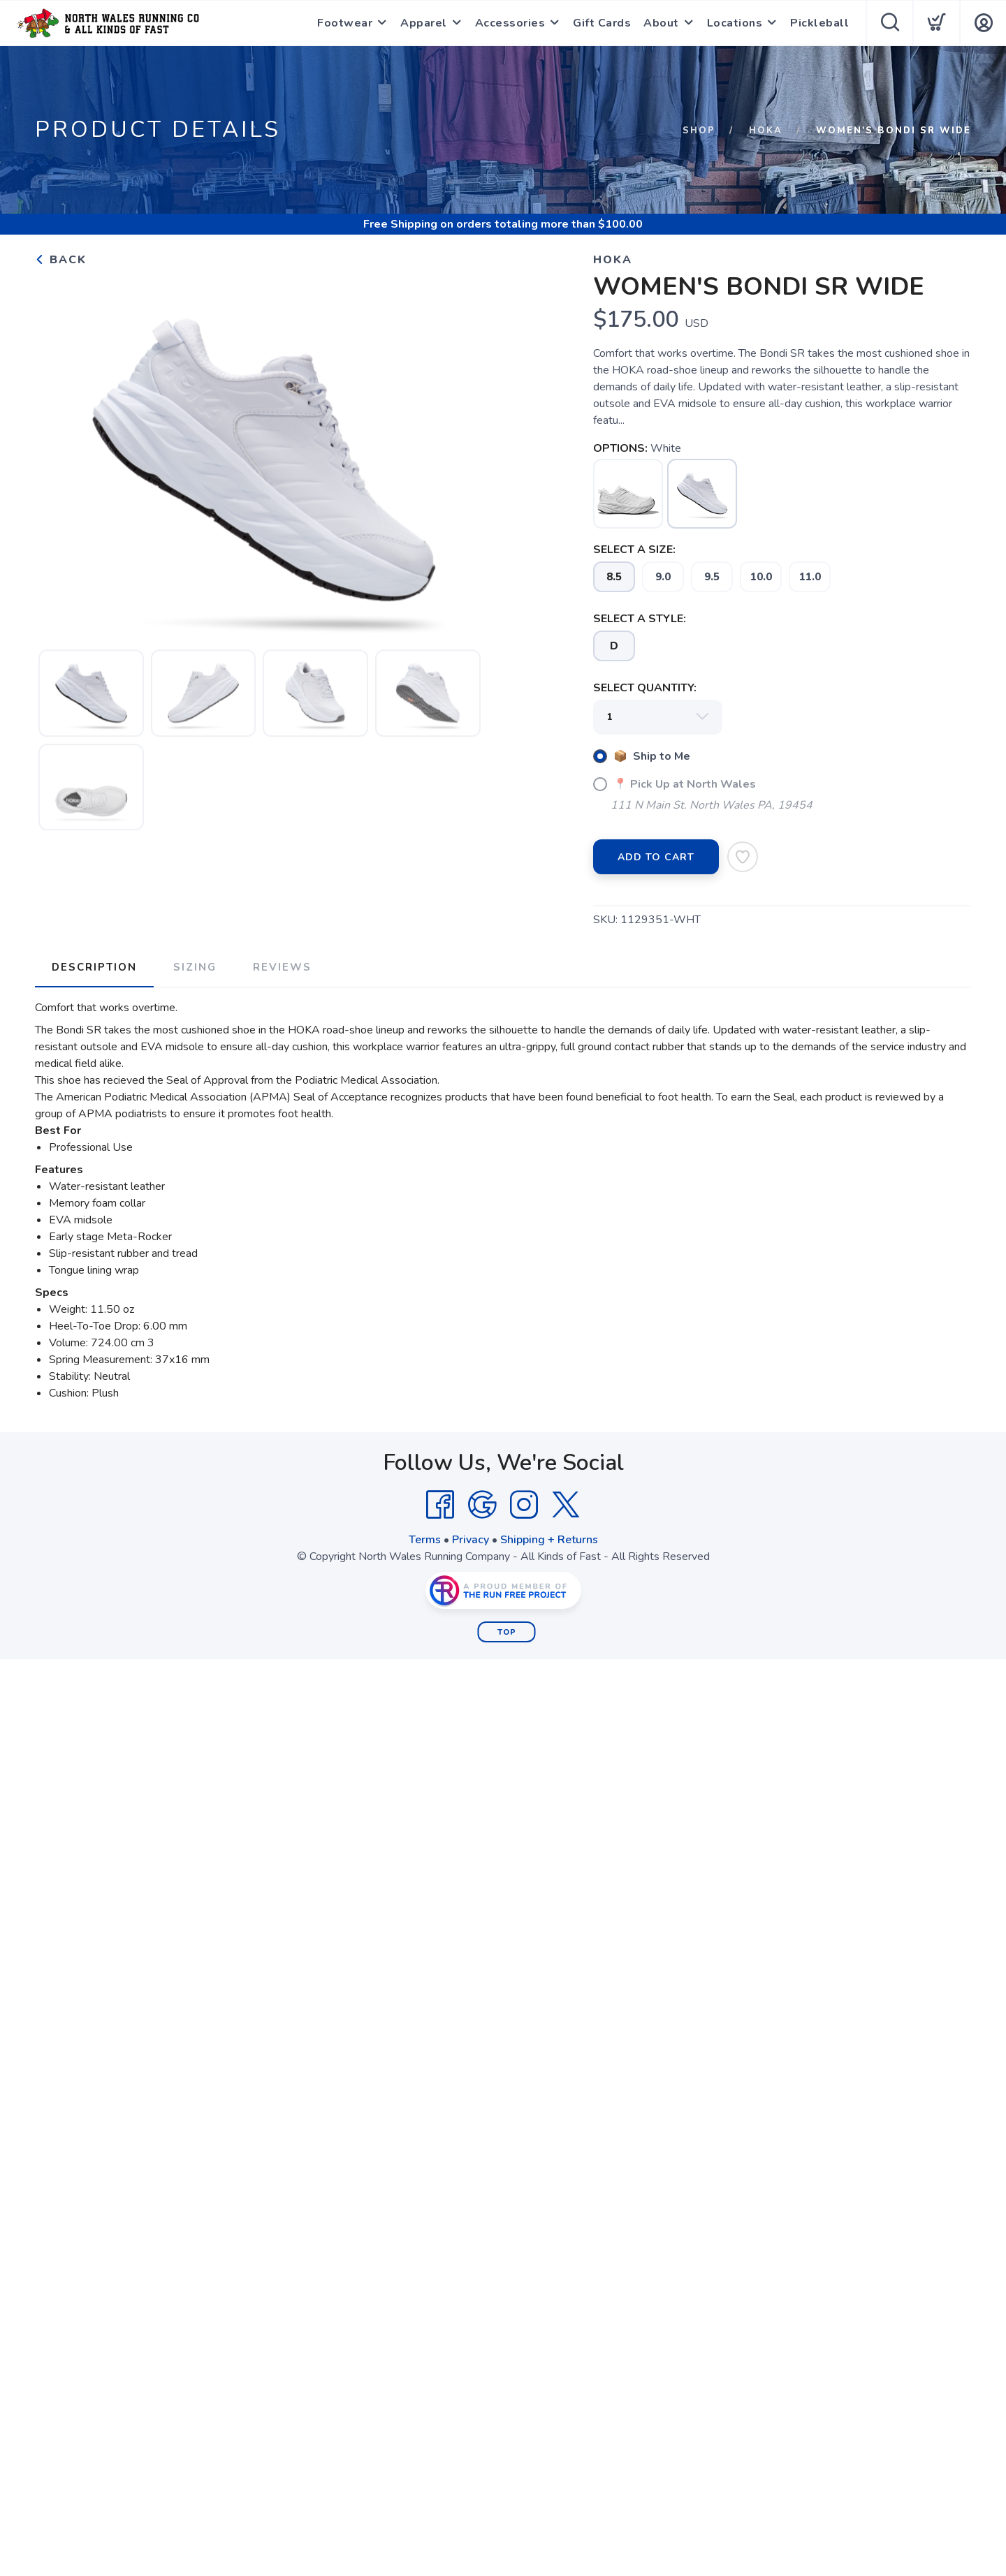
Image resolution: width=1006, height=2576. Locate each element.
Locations (735, 23)
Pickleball (819, 23)
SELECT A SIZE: (634, 549)
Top (506, 1632)
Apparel (423, 23)
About (661, 23)
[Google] (482, 1505)
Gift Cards (602, 23)
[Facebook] (440, 1505)
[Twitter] (566, 1505)
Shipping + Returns (549, 1539)
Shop (699, 130)
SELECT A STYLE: (639, 618)
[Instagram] (524, 1505)
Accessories (510, 23)
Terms (425, 1539)
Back (61, 259)
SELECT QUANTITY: (645, 687)
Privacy (470, 1539)
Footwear (344, 23)
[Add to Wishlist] (742, 856)
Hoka (765, 130)
